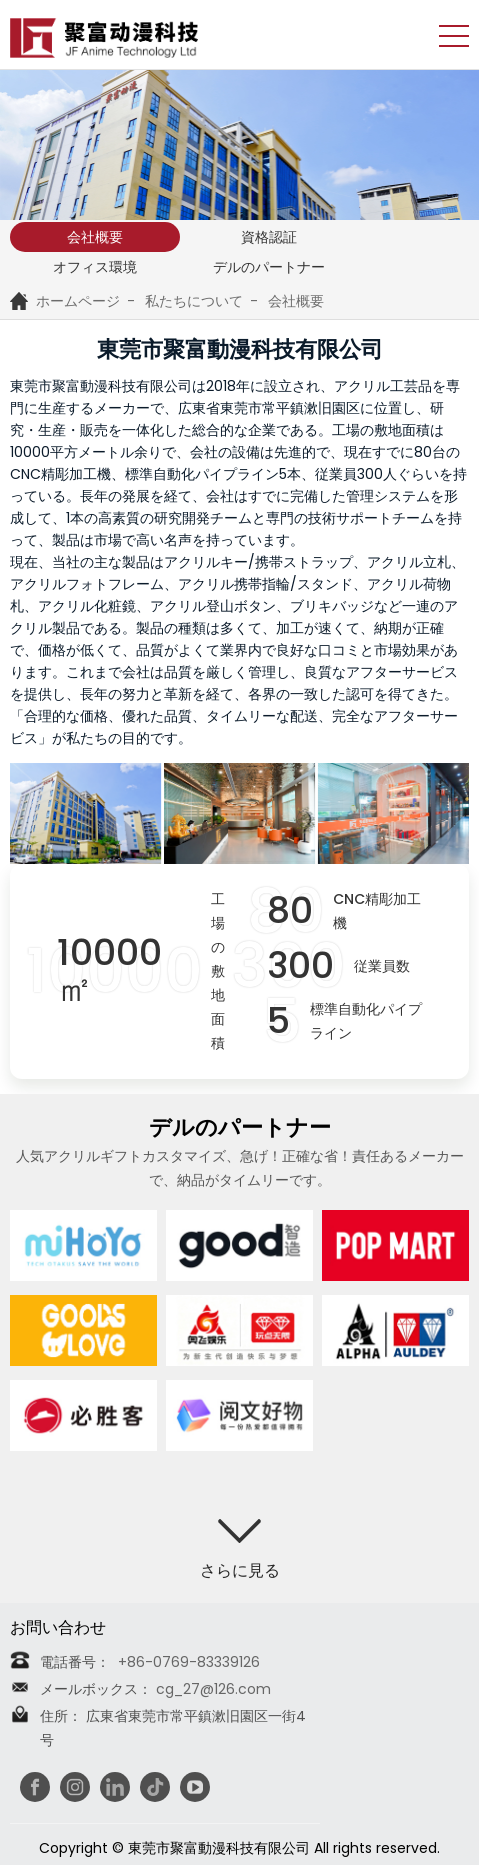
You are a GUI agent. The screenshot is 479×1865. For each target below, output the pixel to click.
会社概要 (95, 237)
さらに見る (240, 1570)
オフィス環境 (95, 267)
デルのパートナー (269, 267)
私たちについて (194, 301)
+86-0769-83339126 (187, 1662)
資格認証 (269, 237)
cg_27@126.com (213, 1689)
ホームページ (65, 301)
